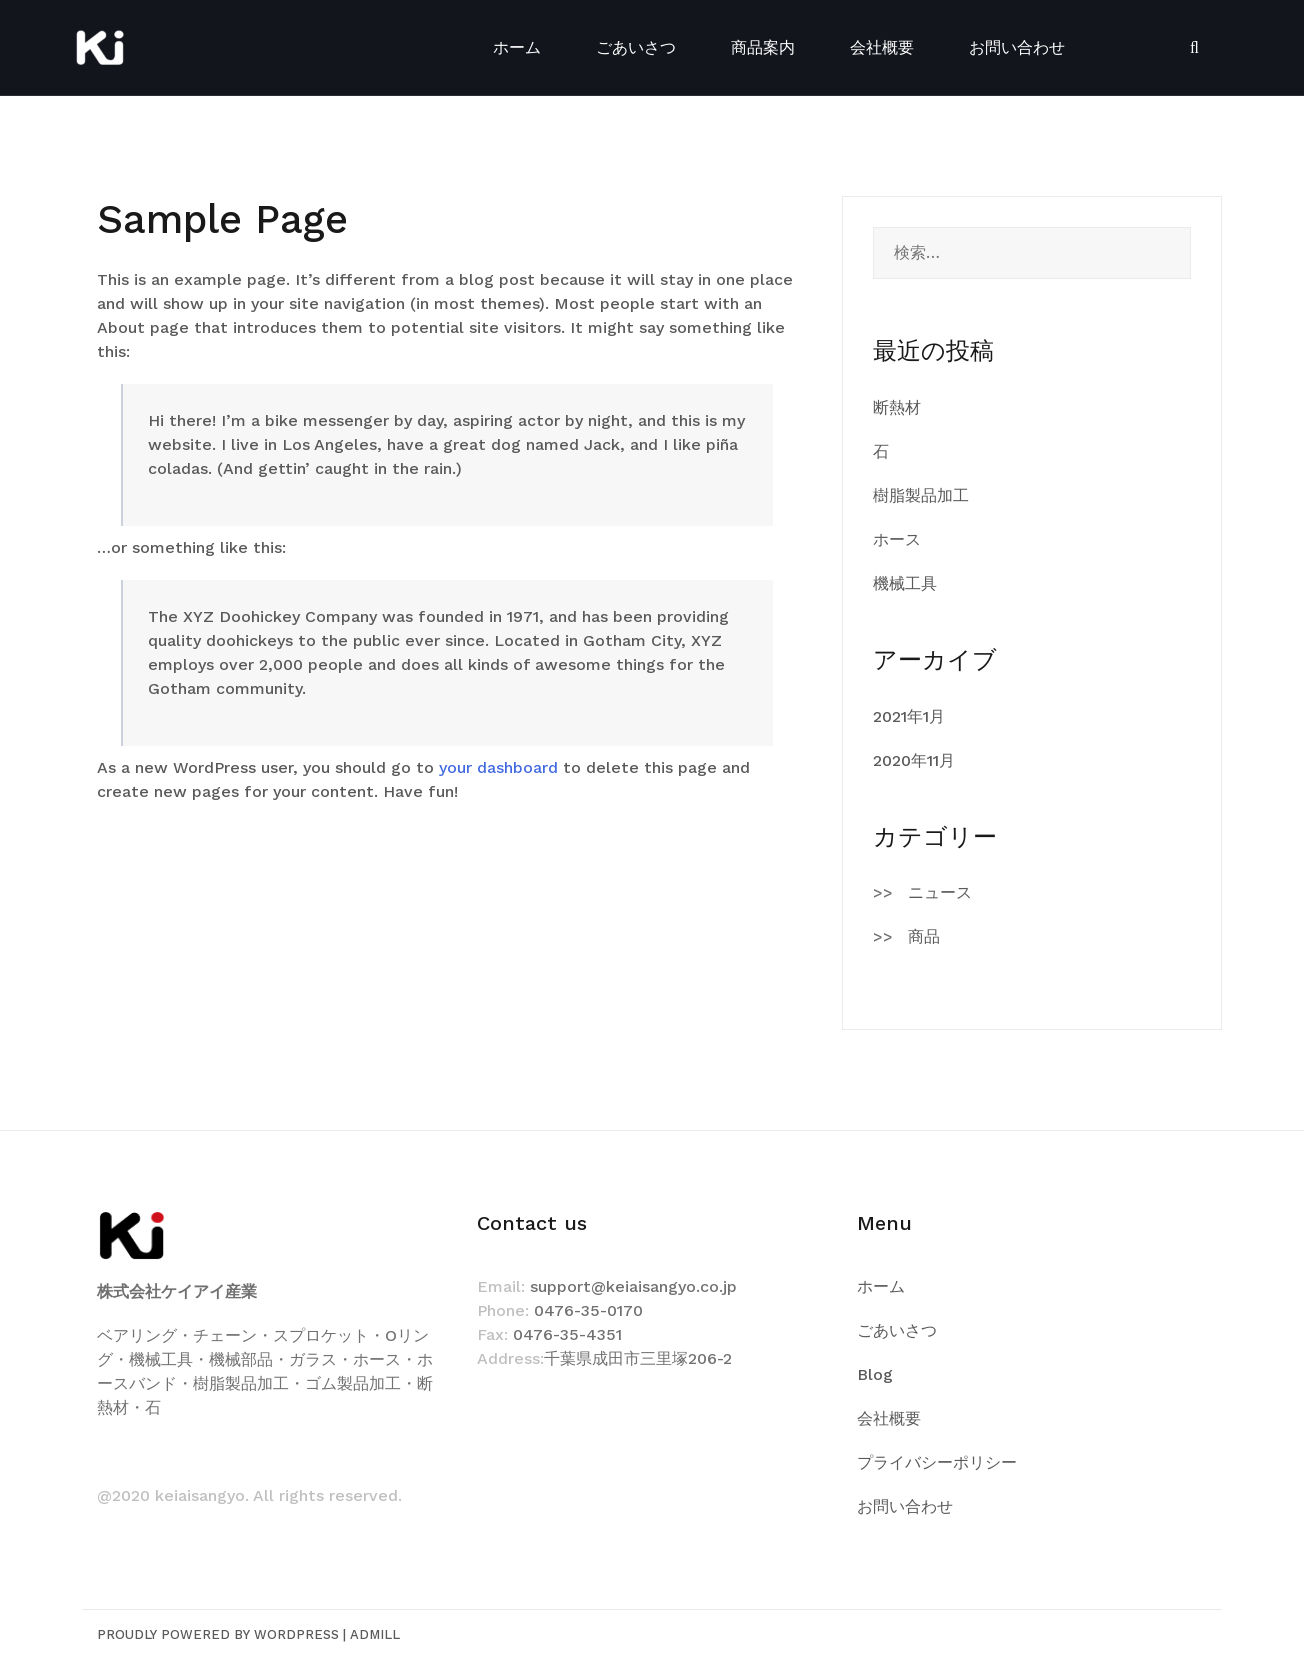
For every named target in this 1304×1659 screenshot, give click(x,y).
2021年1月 (909, 716)
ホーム (517, 47)
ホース (897, 539)
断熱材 (897, 407)
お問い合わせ (1017, 47)
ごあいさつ (636, 47)
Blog (875, 1374)
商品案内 (763, 47)
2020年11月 (914, 760)
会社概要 (882, 47)
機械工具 (905, 583)
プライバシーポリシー (937, 1462)
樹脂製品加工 (921, 495)
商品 (924, 936)
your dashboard (498, 767)
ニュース (940, 892)
